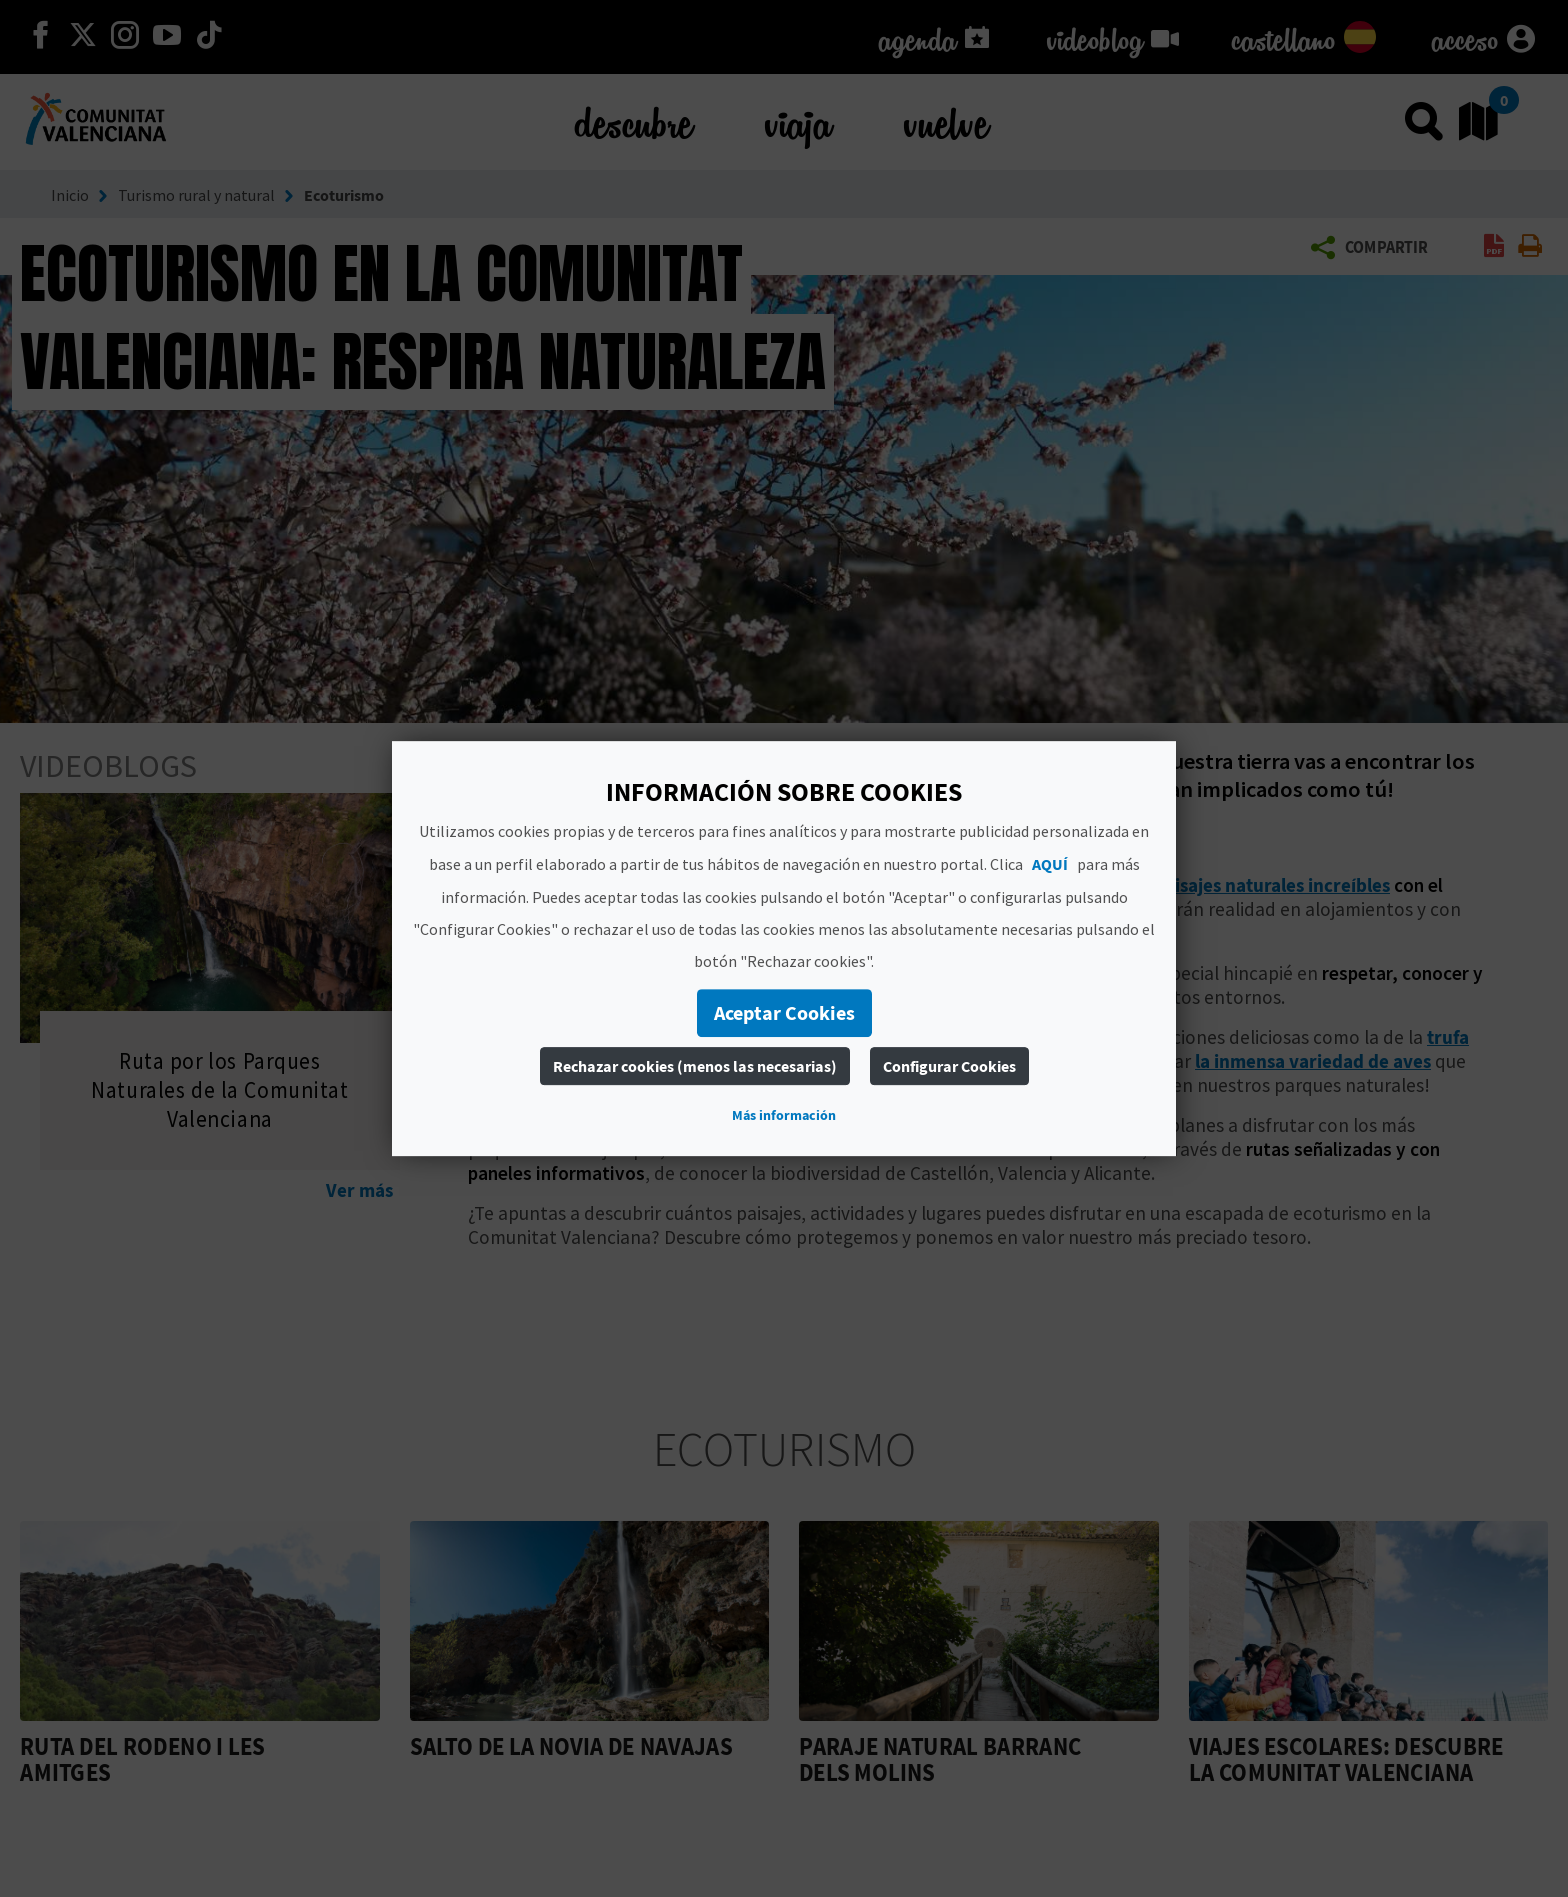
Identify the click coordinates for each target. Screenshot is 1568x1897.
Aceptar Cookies (784, 1012)
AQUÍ (1050, 864)
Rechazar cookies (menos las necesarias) (695, 1066)
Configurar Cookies (949, 1066)
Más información (784, 1115)
